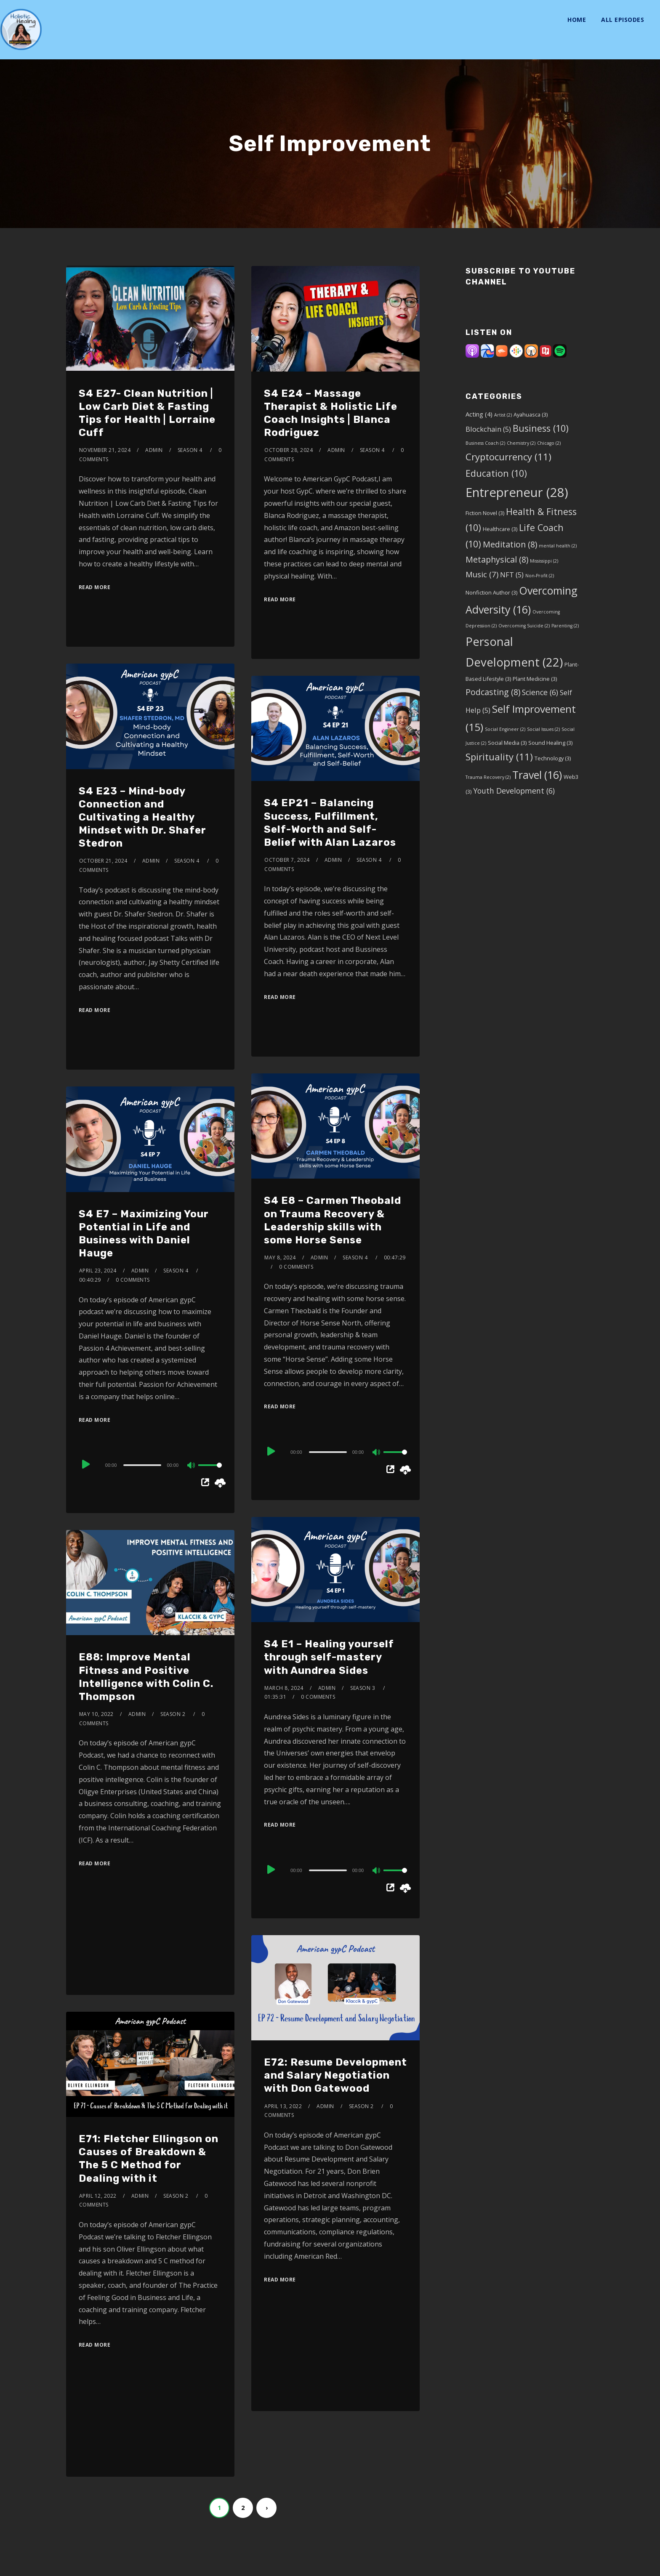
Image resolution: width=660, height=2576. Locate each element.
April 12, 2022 (98, 2195)
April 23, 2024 (98, 1270)
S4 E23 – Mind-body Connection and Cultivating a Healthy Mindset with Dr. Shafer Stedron (142, 817)
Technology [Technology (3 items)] (553, 758)
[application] (335, 1451)
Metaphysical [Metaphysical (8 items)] (497, 559)
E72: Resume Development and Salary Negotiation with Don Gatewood (335, 2075)
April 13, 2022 (283, 2106)
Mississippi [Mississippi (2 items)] (544, 561)
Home (576, 20)
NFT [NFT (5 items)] (512, 574)
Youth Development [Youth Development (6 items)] (514, 791)
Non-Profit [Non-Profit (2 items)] (539, 576)
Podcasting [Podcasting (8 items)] (493, 692)
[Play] (272, 1451)
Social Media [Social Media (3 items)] (507, 742)
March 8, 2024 (283, 1688)
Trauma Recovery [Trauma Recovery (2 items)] (488, 777)
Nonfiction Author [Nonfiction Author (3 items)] (491, 592)
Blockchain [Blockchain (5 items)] (488, 429)
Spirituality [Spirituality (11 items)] (499, 756)
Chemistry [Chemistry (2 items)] (521, 443)
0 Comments (296, 1266)
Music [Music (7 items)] (482, 574)
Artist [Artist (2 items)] (503, 415)
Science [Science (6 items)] (540, 692)
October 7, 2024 (287, 859)
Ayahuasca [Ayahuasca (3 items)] (531, 414)
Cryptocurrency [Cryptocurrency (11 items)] (508, 456)
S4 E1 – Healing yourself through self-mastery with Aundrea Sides (329, 1657)
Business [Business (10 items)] (541, 428)
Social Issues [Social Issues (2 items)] (543, 729)
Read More (95, 587)
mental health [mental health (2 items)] (558, 546)
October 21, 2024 (103, 860)
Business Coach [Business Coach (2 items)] (485, 443)
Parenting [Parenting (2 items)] (565, 626)
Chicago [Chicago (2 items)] (549, 443)
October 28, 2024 (288, 450)
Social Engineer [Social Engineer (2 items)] (505, 729)
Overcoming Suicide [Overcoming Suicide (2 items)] (524, 626)
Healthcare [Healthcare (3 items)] (500, 529)
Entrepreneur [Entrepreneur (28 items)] (517, 492)
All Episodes (622, 20)
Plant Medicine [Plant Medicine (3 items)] (535, 679)
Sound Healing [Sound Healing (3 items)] (550, 742)
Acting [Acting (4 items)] (479, 414)
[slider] (328, 1452)
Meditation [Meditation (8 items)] (510, 544)
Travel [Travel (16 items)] (537, 774)
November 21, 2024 (105, 450)
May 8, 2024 (280, 1257)
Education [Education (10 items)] (496, 473)
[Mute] (377, 1453)
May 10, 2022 (96, 1714)
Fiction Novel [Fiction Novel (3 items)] (485, 513)
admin (154, 450)
